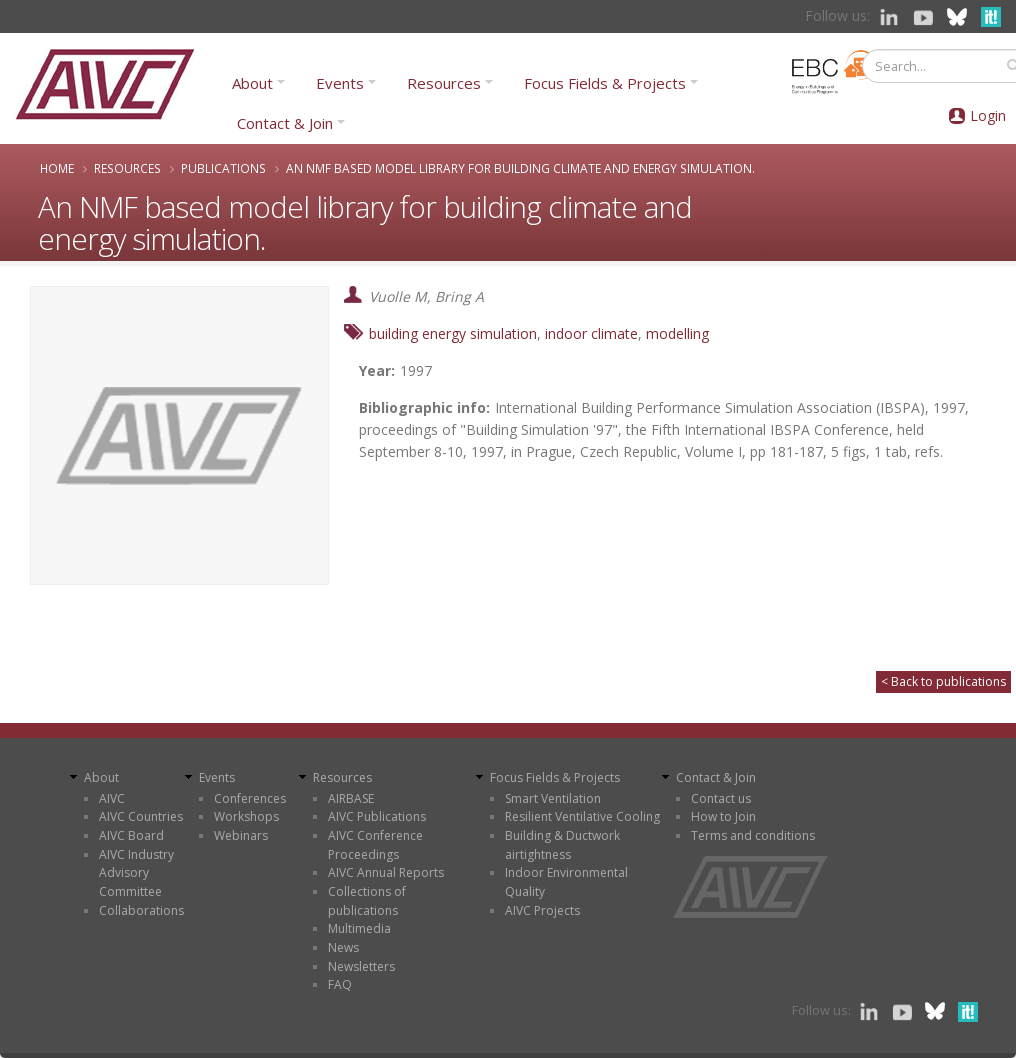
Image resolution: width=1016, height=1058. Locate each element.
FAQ (340, 984)
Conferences (250, 798)
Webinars (241, 835)
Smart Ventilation (553, 798)
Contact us (721, 798)
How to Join (723, 816)
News (343, 947)
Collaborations (141, 910)
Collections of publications (367, 901)
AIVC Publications (377, 816)
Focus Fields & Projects (605, 83)
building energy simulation (453, 333)
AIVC (112, 798)
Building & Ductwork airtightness (562, 845)
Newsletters (361, 966)
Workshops (246, 816)
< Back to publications (943, 681)
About (252, 83)
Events (340, 83)
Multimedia (359, 928)
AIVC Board (131, 835)
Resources (444, 83)
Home (57, 168)
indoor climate (591, 333)
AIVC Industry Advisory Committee (136, 873)
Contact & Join (285, 123)
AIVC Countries (141, 816)
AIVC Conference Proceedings (375, 845)
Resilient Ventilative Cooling (582, 816)
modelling (677, 333)
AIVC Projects (542, 910)
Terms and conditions (753, 835)
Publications (223, 168)
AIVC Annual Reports (386, 872)
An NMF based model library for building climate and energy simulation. (520, 168)
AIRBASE (351, 798)
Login (988, 115)
